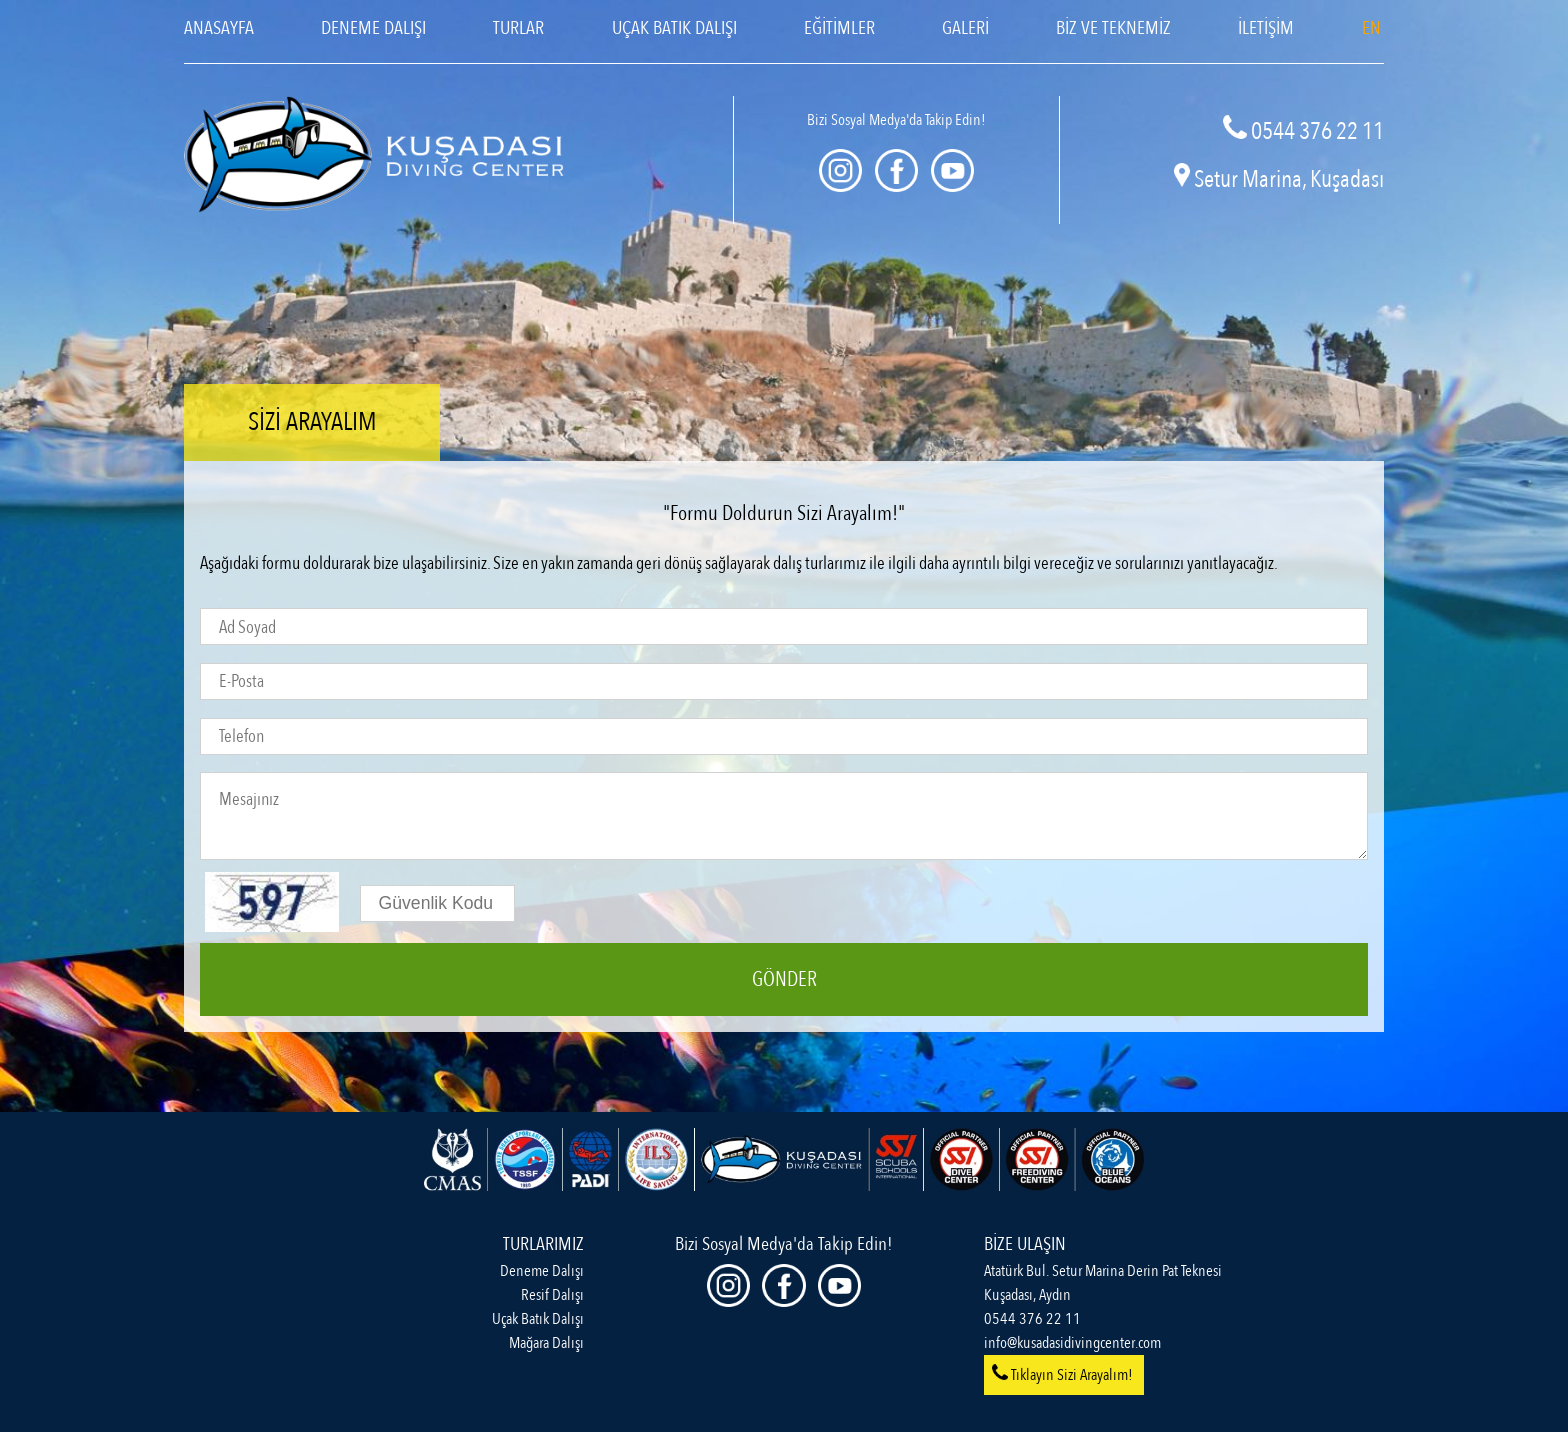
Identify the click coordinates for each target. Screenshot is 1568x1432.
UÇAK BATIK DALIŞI (674, 28)
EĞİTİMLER (839, 28)
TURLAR (518, 28)
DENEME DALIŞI (373, 28)
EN (1371, 28)
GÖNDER (784, 979)
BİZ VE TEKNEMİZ (1113, 28)
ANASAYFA (219, 28)
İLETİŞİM (1266, 28)
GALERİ (965, 28)
